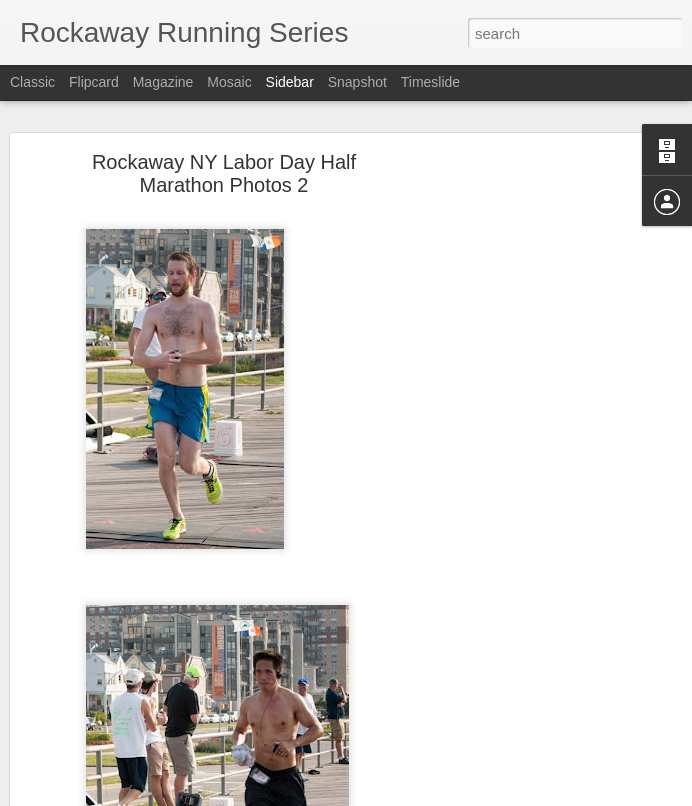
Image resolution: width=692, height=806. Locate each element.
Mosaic (229, 82)
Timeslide (430, 82)
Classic (32, 82)
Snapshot (357, 82)
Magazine (163, 82)
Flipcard (94, 82)
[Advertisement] (520, 470)
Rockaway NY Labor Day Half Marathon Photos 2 (224, 167)
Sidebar (290, 82)
